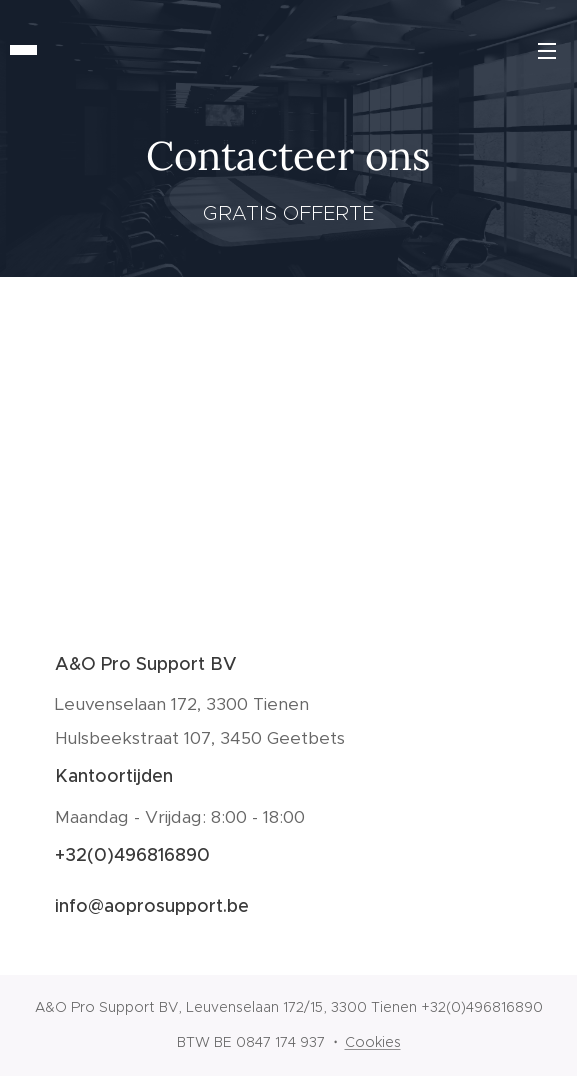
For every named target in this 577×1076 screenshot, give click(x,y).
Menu (547, 51)
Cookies (373, 1042)
